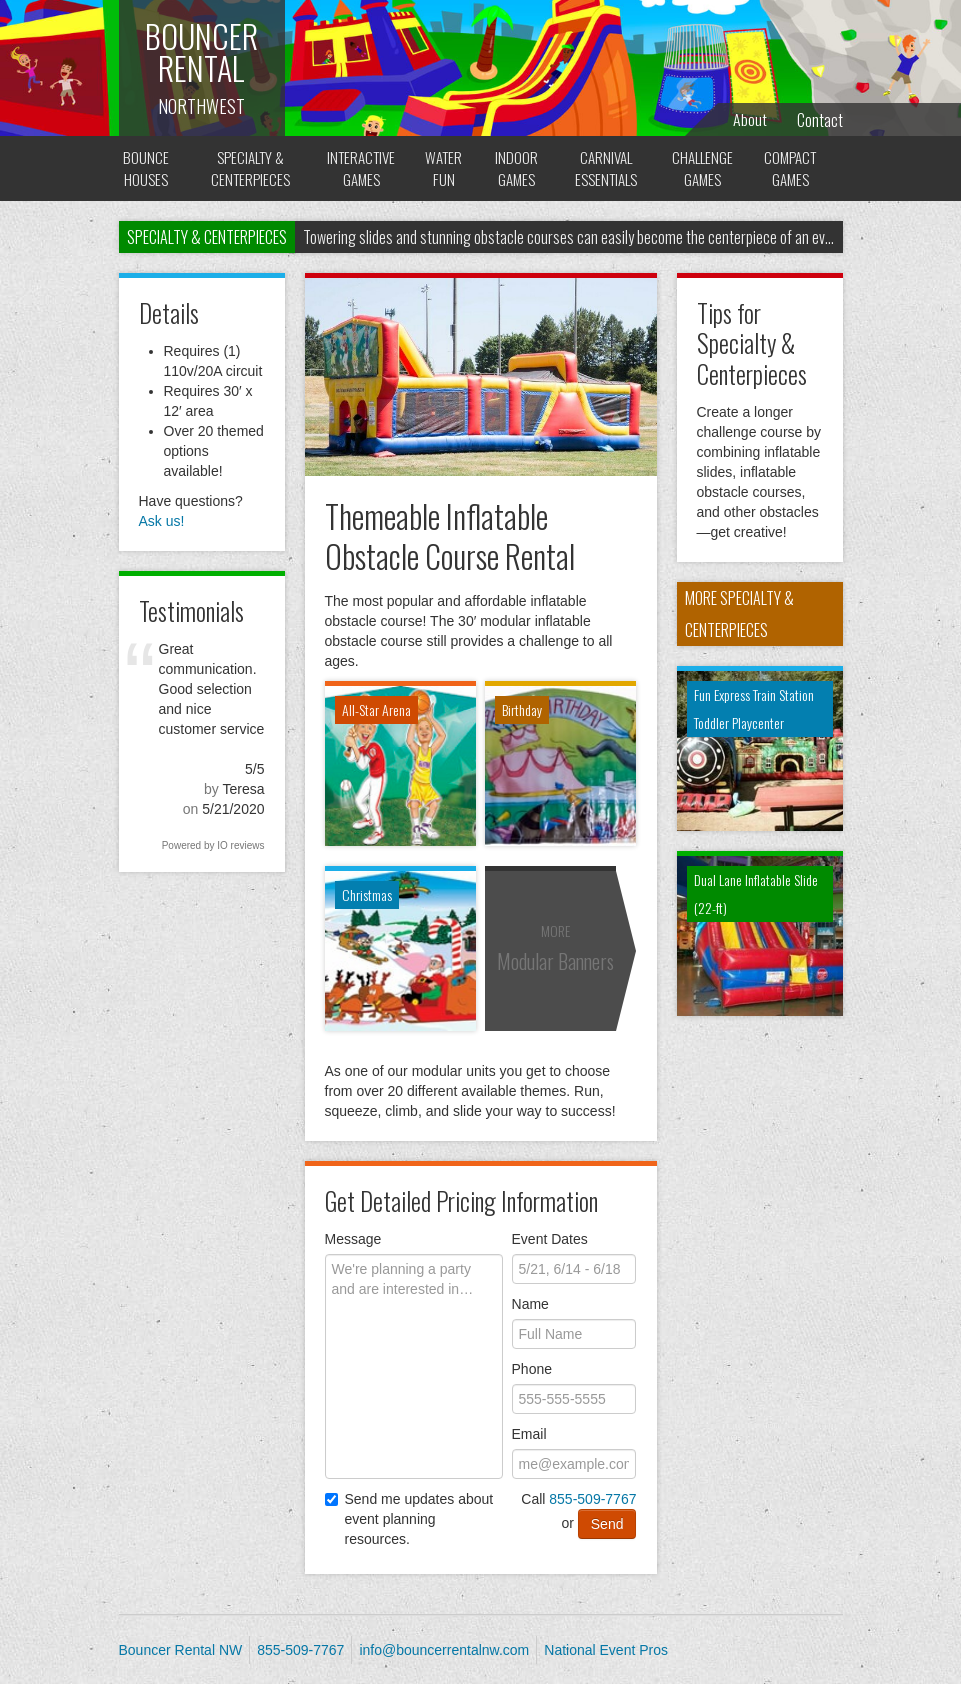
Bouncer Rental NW (181, 1650)
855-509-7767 (592, 1499)
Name (530, 1304)
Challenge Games (702, 168)
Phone (532, 1369)
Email (529, 1434)
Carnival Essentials (604, 168)
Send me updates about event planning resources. (409, 1519)
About (750, 120)
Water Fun (442, 168)
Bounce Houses (146, 168)
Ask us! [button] (162, 521)
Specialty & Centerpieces (249, 168)
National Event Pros (606, 1650)
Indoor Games (514, 168)
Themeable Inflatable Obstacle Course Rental (450, 535)
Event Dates (550, 1239)
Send (607, 1524)
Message (353, 1239)
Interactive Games (360, 168)
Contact (820, 120)
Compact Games (791, 168)
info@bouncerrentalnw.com (444, 1650)
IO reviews (240, 845)
